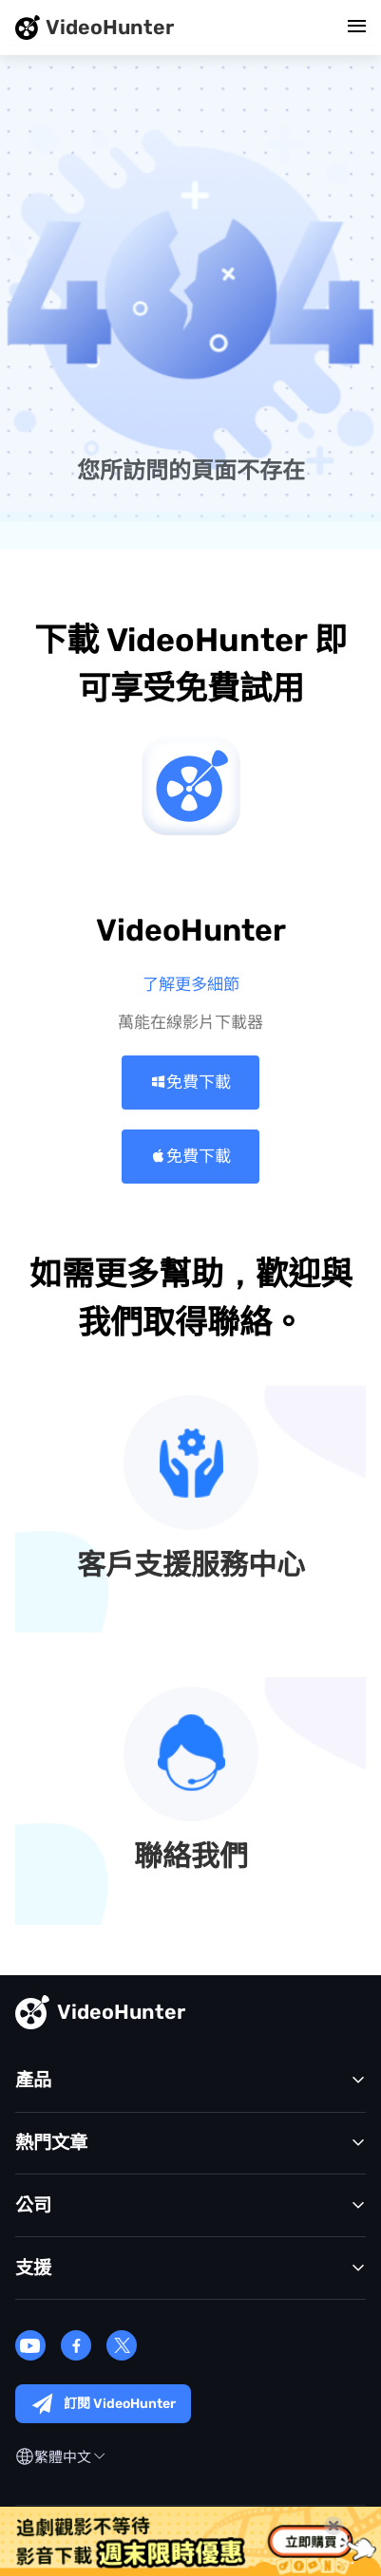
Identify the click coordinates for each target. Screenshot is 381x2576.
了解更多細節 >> (191, 984)
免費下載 (190, 1082)
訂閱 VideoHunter (103, 2404)
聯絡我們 (191, 1857)
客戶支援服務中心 (191, 1565)
